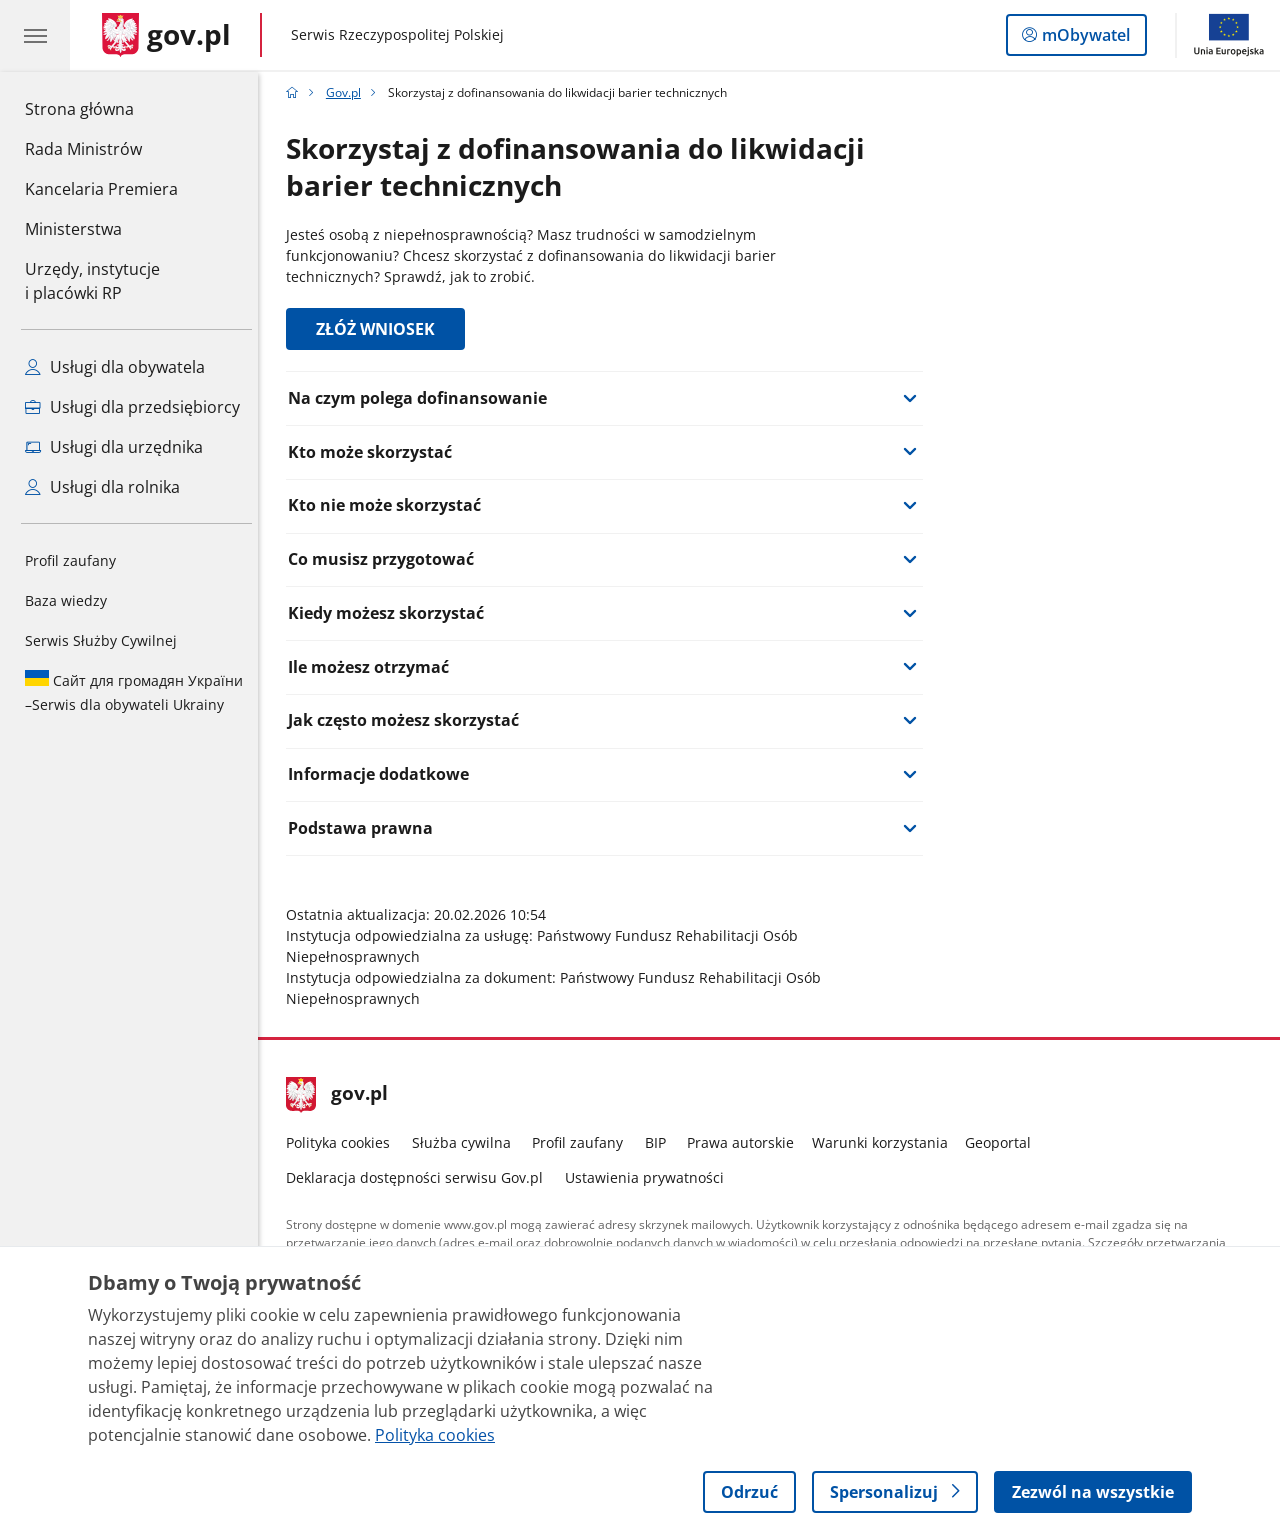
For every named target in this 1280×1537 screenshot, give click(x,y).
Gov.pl (348, 92)
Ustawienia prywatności (649, 1177)
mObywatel (1084, 39)
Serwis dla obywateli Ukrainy (134, 692)
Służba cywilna (466, 1142)
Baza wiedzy (66, 600)
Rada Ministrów (83, 149)
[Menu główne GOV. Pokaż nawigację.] (35, 35)
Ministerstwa (73, 229)
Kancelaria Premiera (101, 189)
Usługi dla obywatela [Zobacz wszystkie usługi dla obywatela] (115, 367)
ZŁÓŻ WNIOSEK (381, 329)
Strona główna (101, 108)
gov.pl (343, 1095)
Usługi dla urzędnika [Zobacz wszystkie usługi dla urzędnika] (114, 447)
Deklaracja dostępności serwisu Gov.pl (420, 1177)
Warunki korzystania (885, 1142)
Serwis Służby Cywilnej (101, 640)
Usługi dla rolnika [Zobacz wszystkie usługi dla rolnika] (102, 487)
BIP (660, 1142)
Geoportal (1004, 1142)
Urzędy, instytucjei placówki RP (92, 281)
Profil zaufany (70, 560)
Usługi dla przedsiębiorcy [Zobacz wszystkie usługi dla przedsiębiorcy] (132, 407)
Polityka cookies (344, 1142)
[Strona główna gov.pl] (166, 35)
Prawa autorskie (746, 1142)
